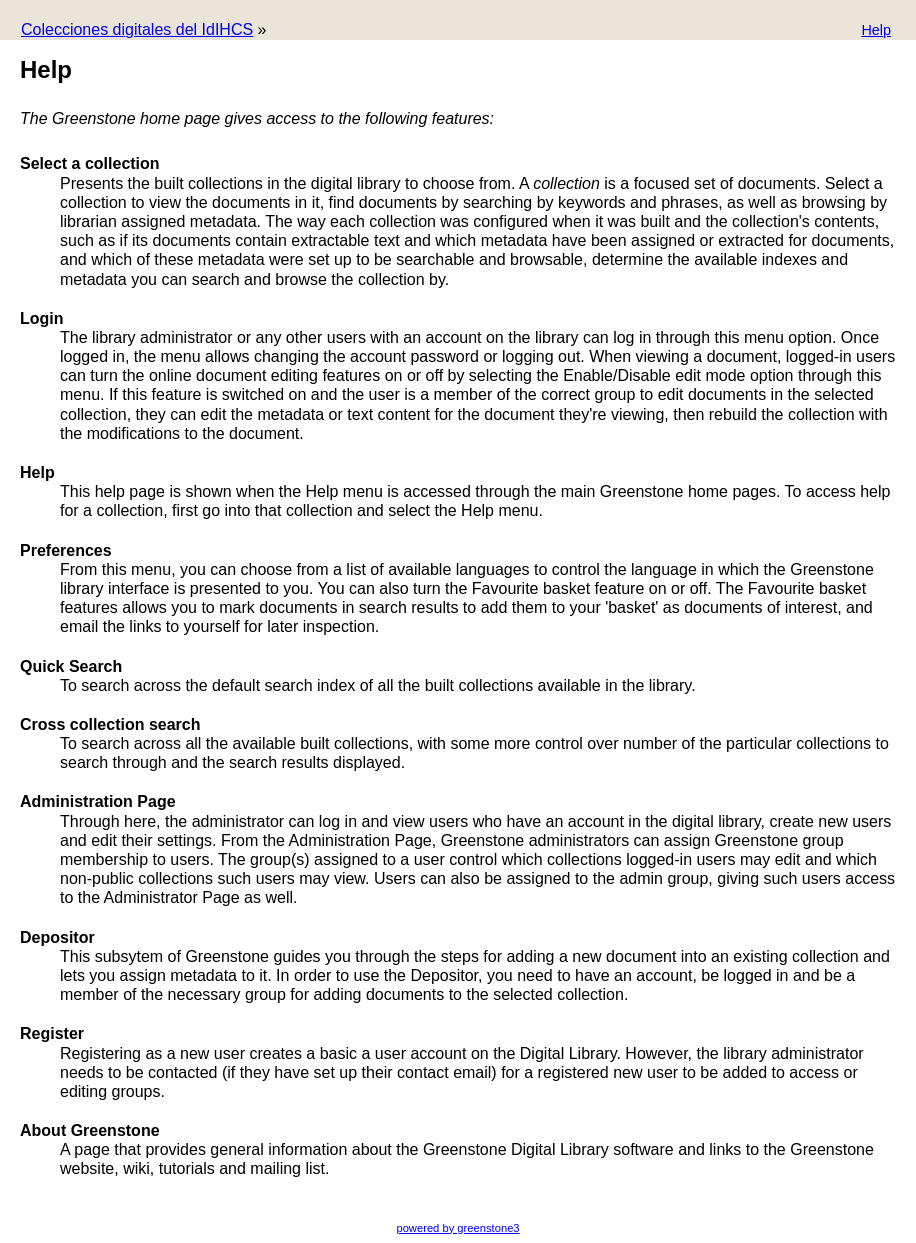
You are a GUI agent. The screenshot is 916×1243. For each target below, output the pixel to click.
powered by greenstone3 (457, 1228)
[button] (876, 31)
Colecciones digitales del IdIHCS (137, 29)
